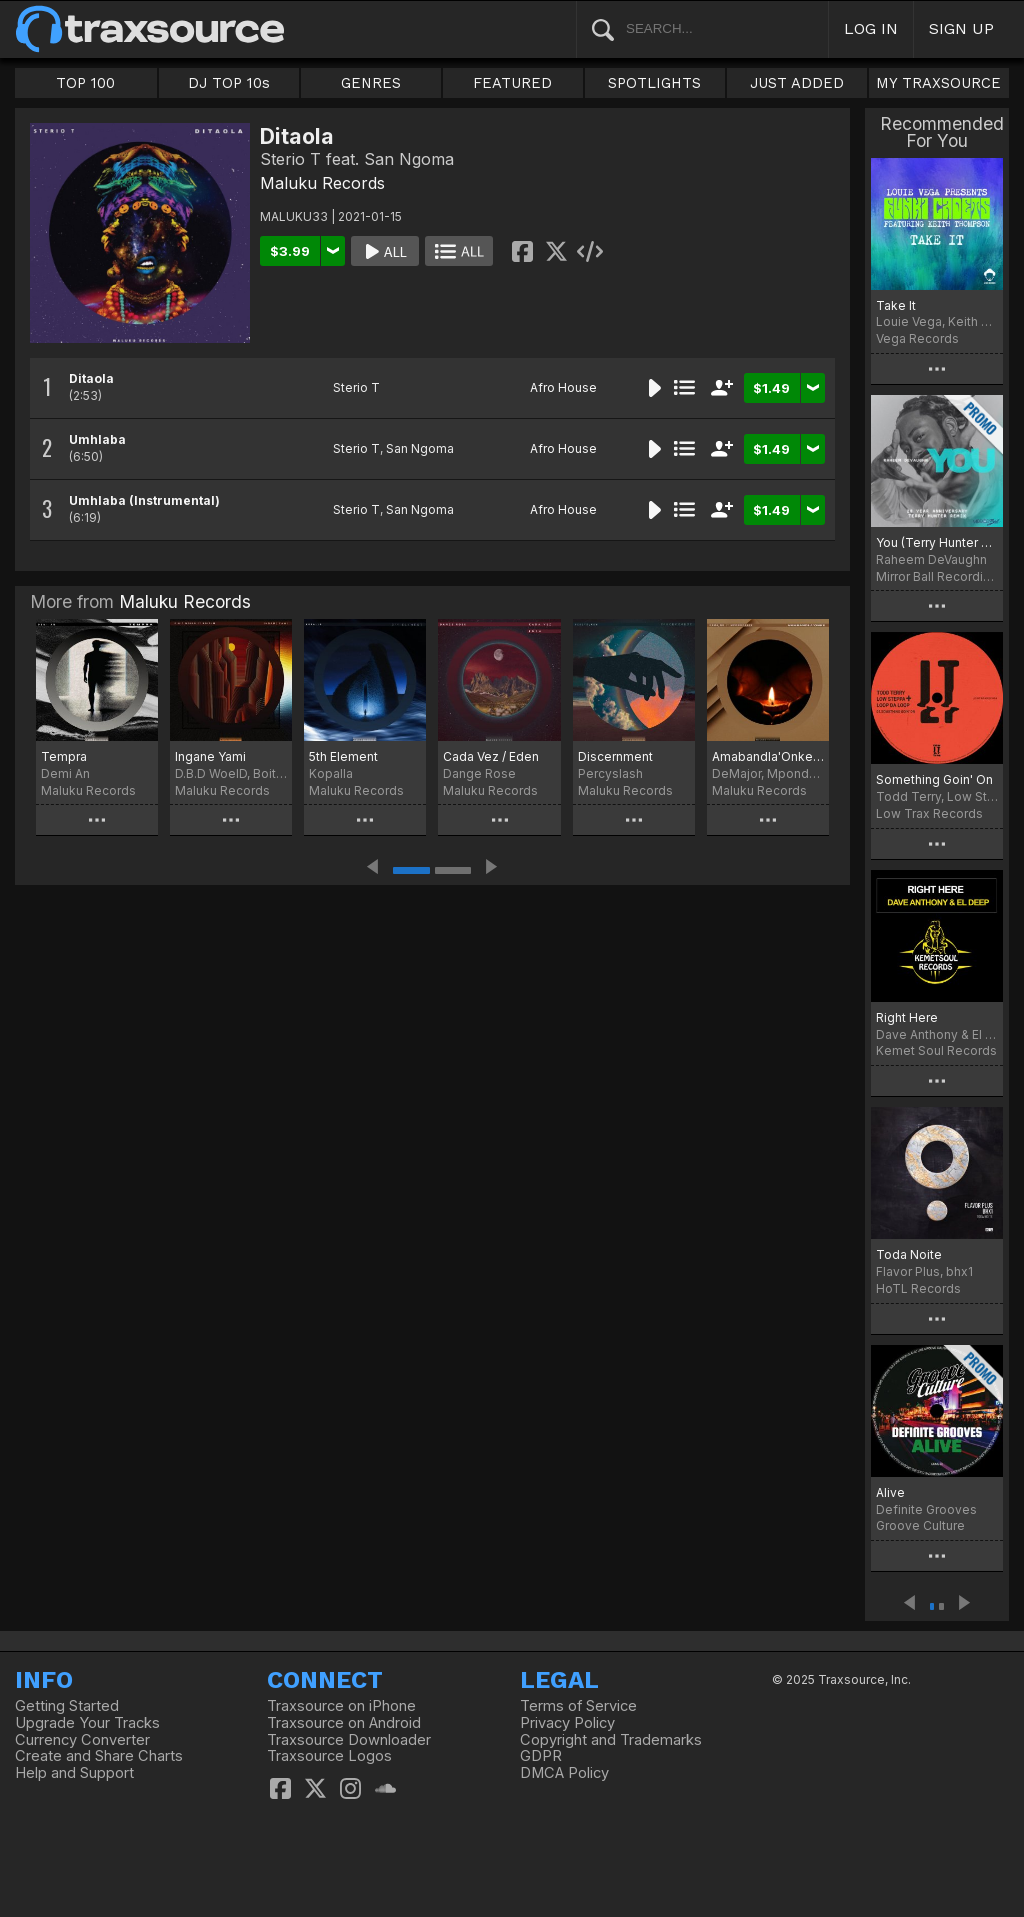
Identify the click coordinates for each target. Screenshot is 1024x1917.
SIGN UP (961, 28)
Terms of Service (578, 1706)
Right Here (907, 1017)
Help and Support (74, 1773)
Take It (896, 305)
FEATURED (512, 83)
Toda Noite (909, 1254)
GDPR (541, 1756)
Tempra (64, 756)
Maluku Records (322, 183)
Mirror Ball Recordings (937, 576)
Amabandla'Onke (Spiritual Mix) (768, 756)
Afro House (563, 387)
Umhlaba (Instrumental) (144, 500)
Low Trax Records (929, 813)
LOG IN (871, 28)
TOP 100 (85, 83)
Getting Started (67, 1706)
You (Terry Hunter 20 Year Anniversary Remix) (937, 542)
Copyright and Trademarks (611, 1740)
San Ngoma (420, 448)
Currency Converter (82, 1740)
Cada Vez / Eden (491, 756)
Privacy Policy (567, 1723)
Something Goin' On (934, 779)
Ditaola (91, 378)
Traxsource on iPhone (341, 1706)
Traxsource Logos (329, 1756)
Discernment (615, 756)
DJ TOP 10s (229, 83)
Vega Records (917, 338)
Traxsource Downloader (349, 1740)
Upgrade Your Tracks (87, 1723)
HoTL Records (918, 1288)
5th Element (343, 756)
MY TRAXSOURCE (938, 83)
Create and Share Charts (99, 1756)
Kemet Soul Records (936, 1050)
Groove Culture (920, 1525)
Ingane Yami (210, 756)
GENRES (371, 83)
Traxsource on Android (344, 1723)
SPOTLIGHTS (654, 83)
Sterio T (356, 387)
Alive (890, 1492)
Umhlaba (97, 439)
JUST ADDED (797, 83)
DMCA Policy (564, 1773)
